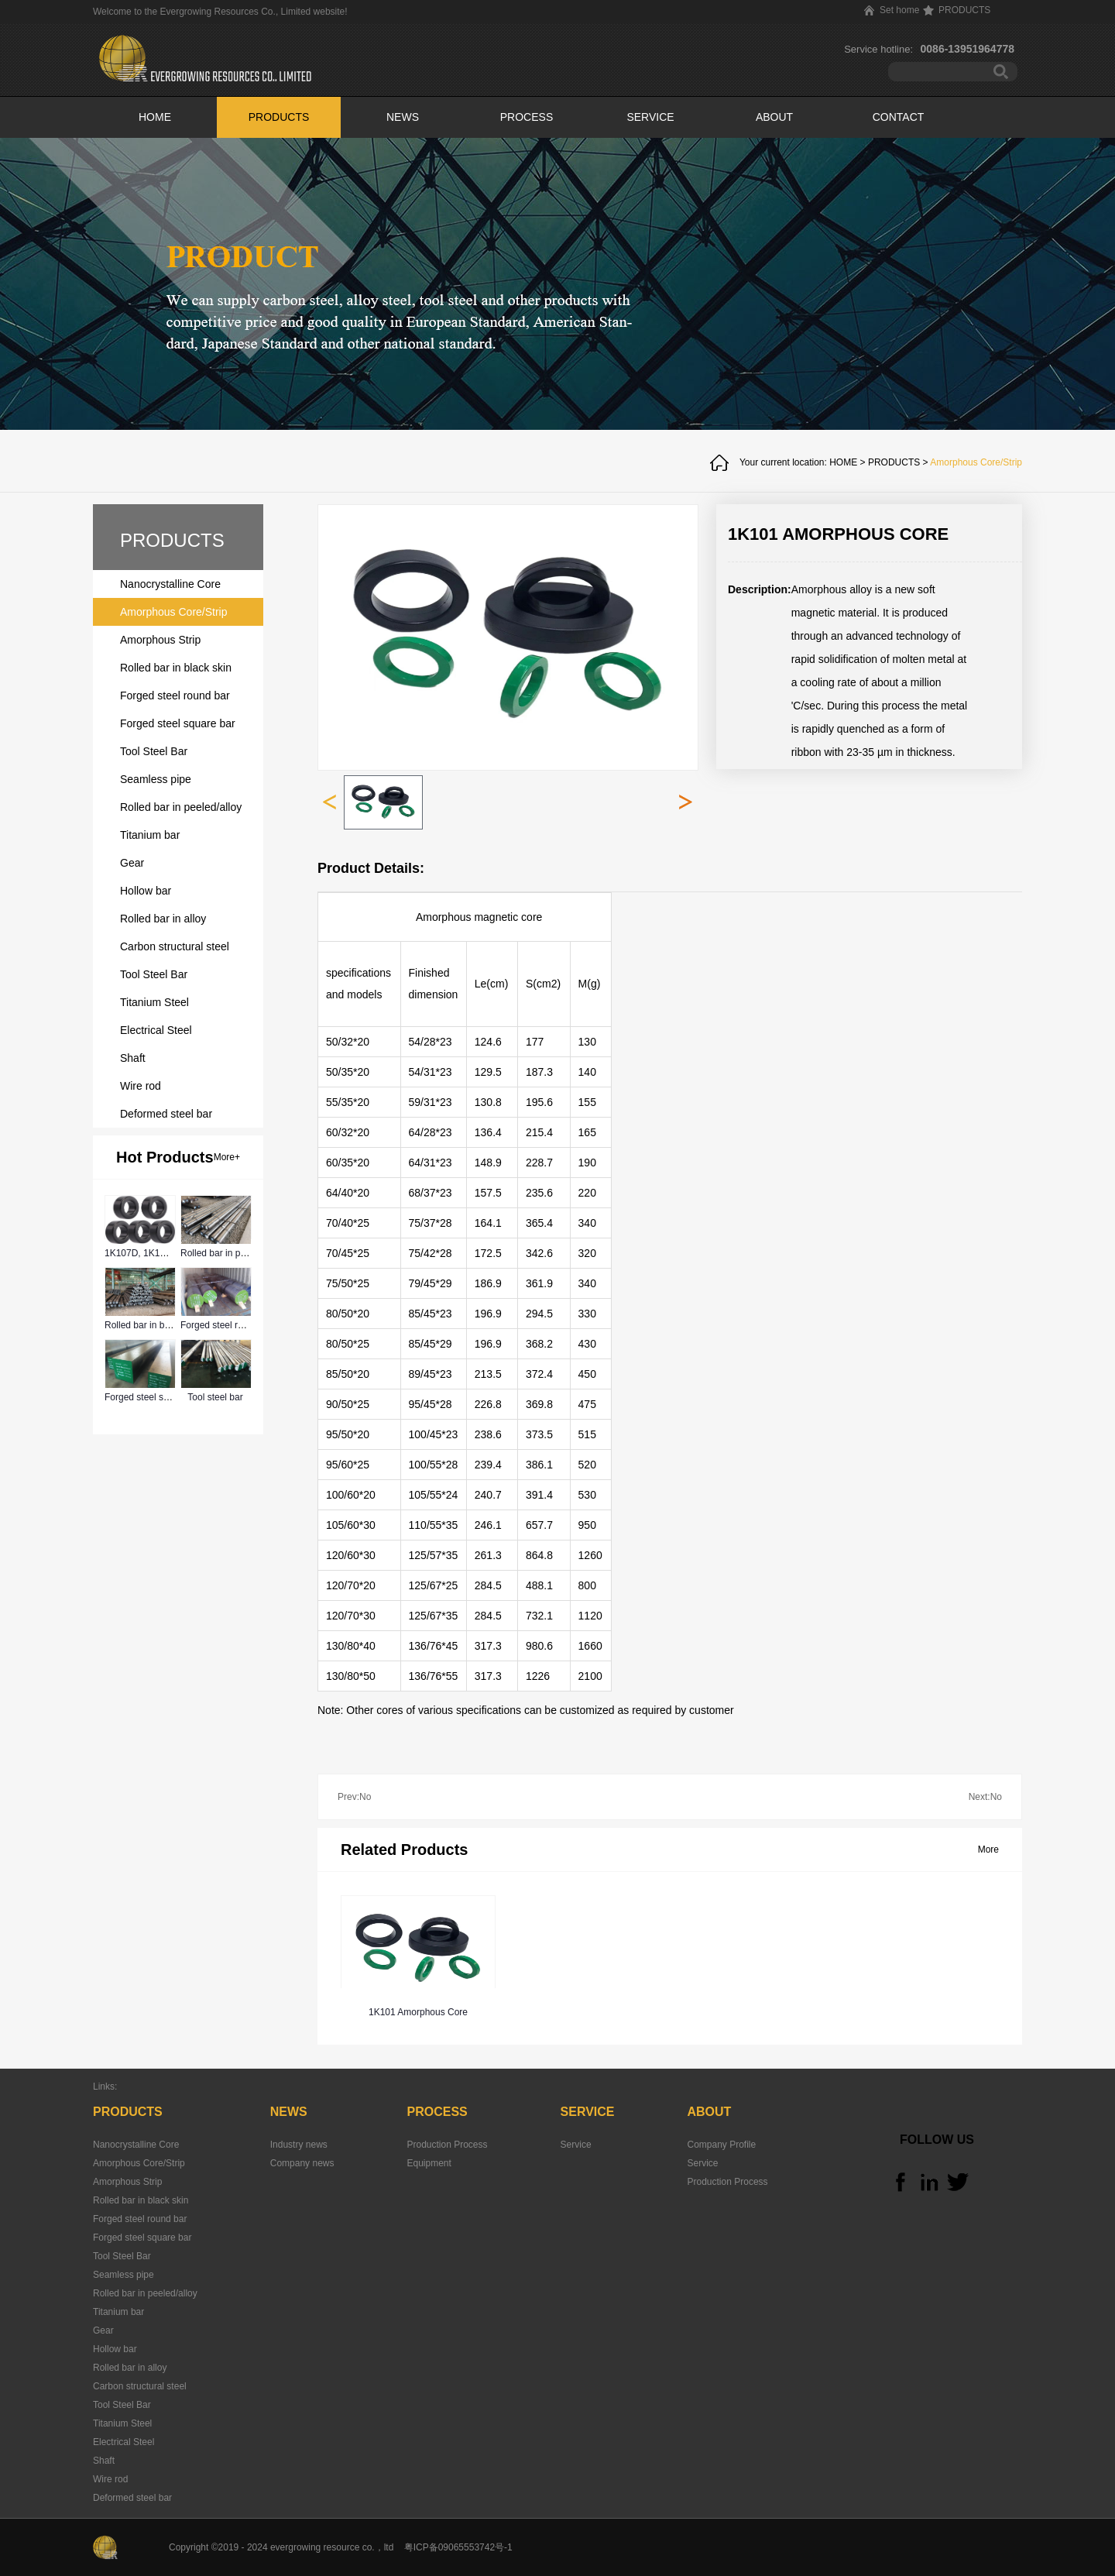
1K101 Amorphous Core (418, 2012)
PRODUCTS (894, 462)
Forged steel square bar (154, 1397)
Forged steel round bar (227, 1325)
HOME (155, 117)
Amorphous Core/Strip (976, 462)
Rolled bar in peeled (221, 1253)
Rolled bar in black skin (152, 1325)
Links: (105, 2086)
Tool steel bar (214, 1397)
